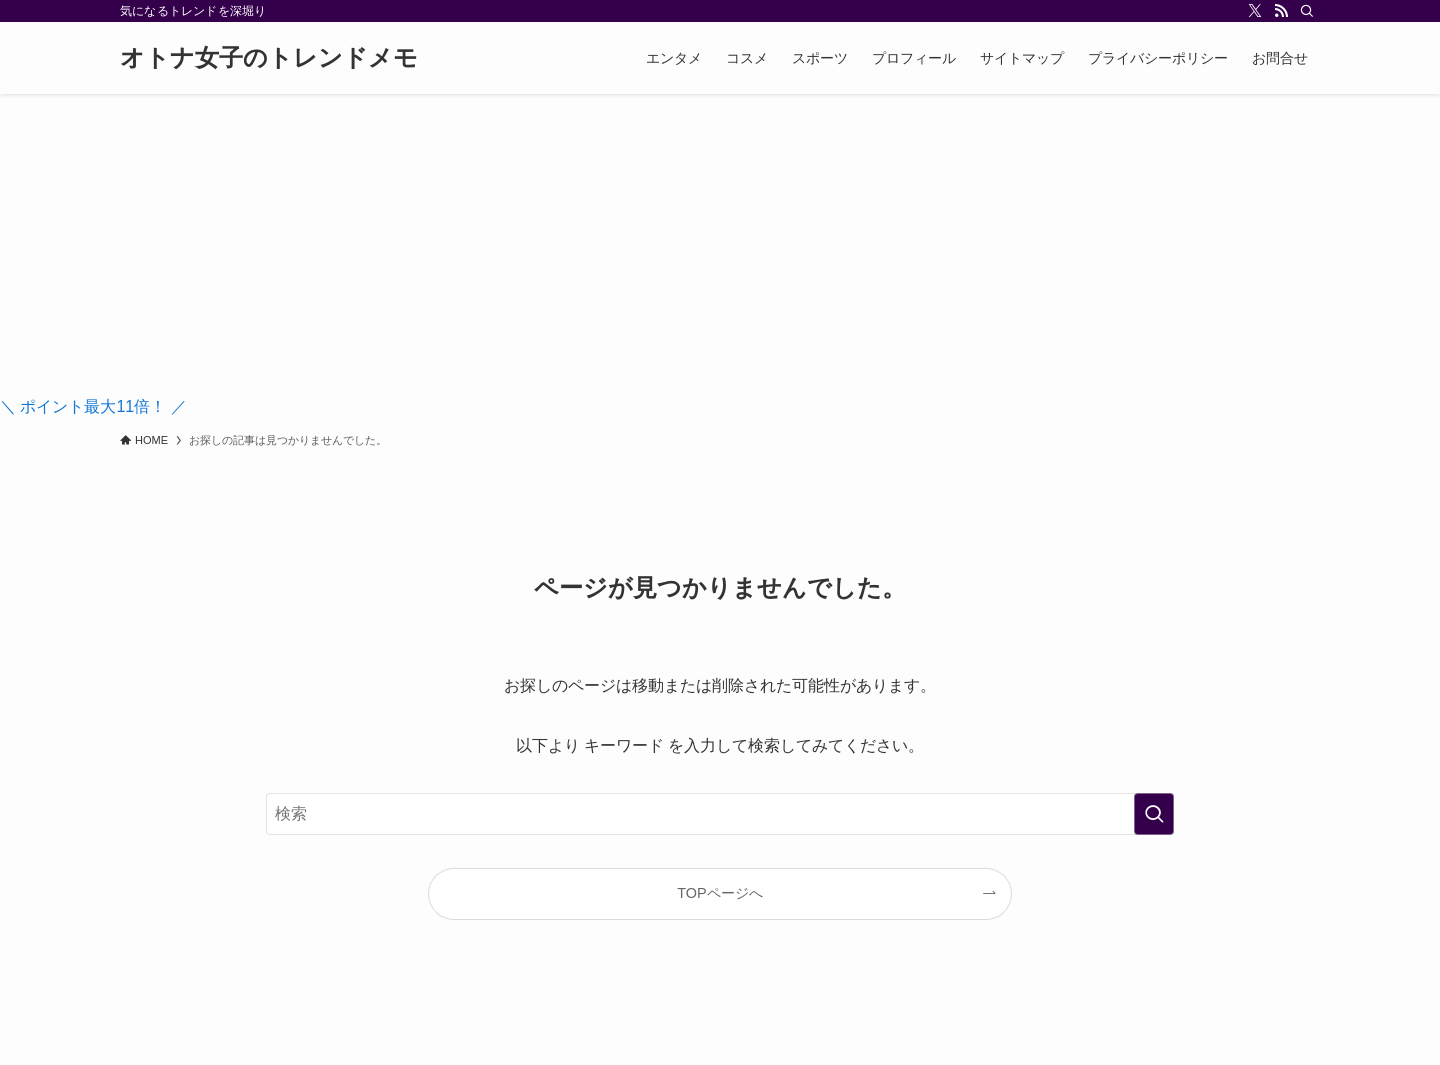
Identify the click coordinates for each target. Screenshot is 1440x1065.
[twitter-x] (1255, 11)
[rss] (1281, 11)
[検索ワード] (720, 814)
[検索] (1307, 11)
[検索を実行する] (1154, 814)
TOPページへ (719, 893)
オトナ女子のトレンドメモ (269, 58)
